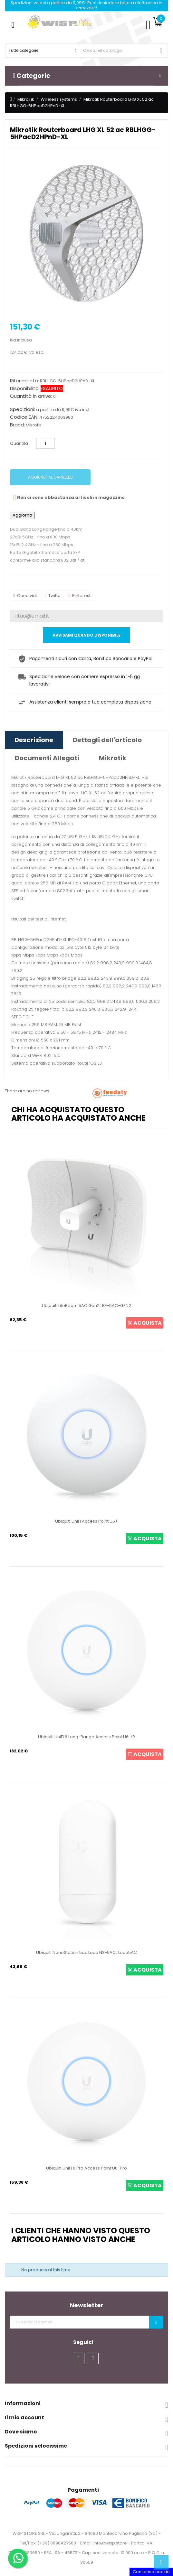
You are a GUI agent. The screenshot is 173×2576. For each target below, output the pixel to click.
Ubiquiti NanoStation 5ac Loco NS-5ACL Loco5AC (86, 1952)
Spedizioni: (22, 409)
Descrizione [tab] (33, 739)
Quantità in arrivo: (31, 396)
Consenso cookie (151, 2572)
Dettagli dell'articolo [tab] (107, 739)
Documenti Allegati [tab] (47, 757)
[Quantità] (45, 443)
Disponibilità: (25, 388)
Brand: (17, 424)
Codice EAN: (24, 417)
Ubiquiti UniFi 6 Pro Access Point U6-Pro (86, 2168)
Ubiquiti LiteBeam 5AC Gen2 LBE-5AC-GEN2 (86, 1305)
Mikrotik (34, 425)
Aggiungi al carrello (50, 477)
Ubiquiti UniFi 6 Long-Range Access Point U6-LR (86, 1737)
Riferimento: (24, 380)
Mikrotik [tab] (112, 757)
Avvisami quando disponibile (86, 635)
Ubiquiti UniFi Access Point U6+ (86, 1521)
